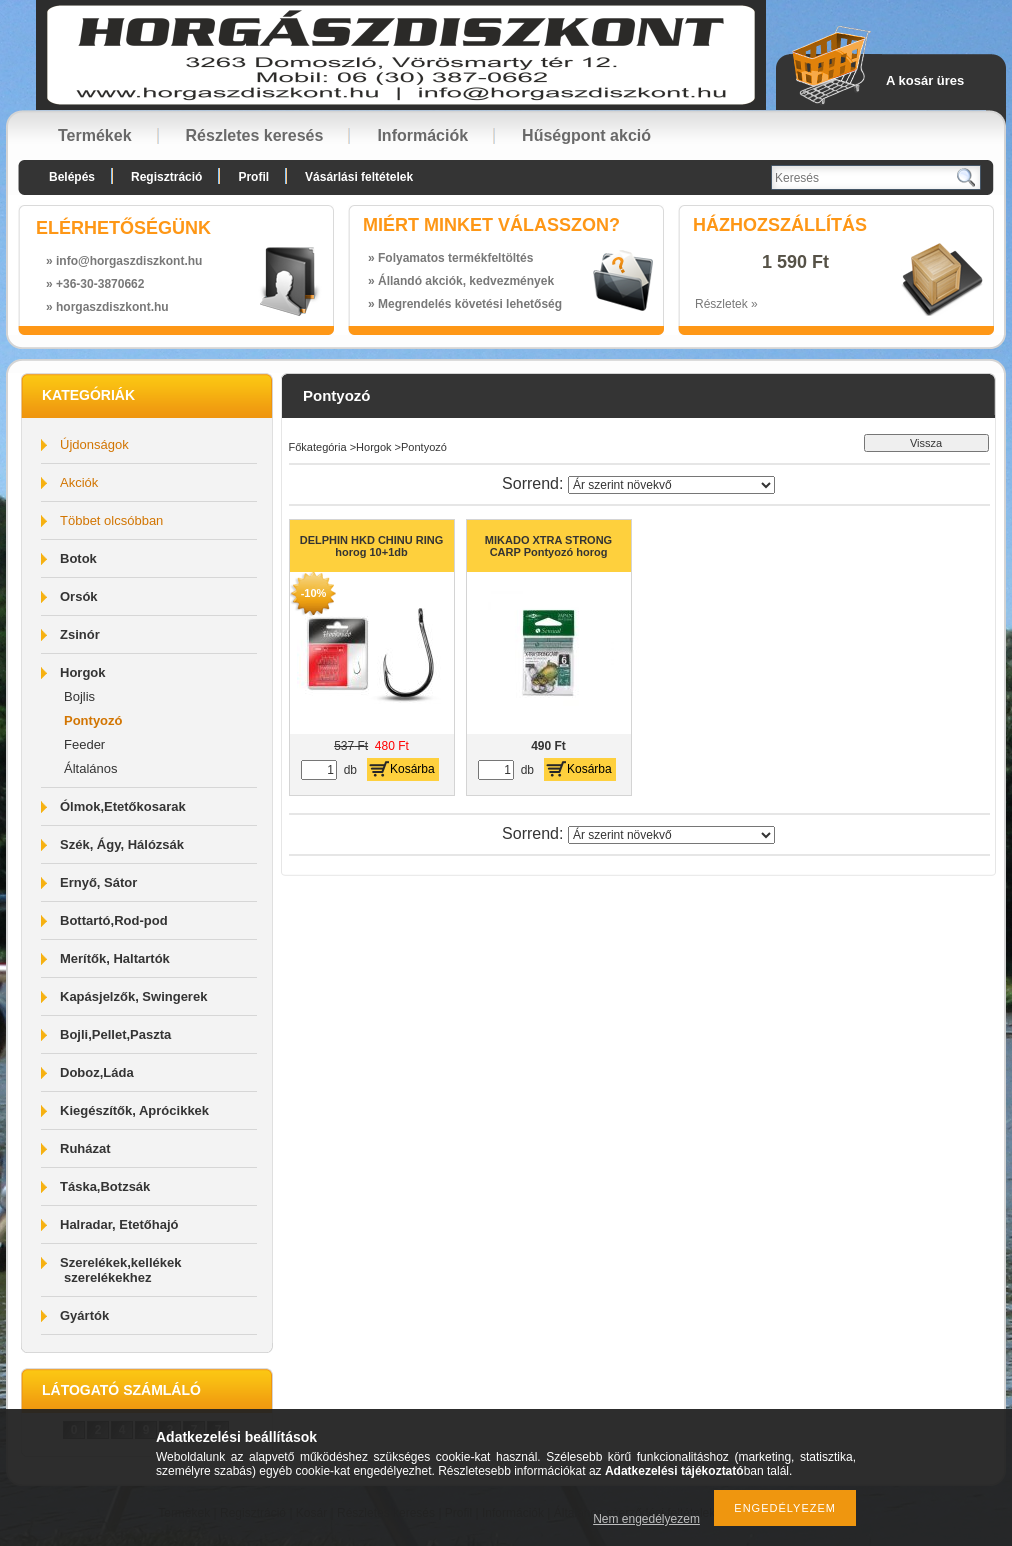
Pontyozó (93, 720)
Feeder (84, 744)
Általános (90, 768)
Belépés (72, 177)
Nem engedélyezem (646, 1519)
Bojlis (79, 696)
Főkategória (318, 447)
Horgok (373, 447)
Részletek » (726, 304)
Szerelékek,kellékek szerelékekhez (120, 1270)
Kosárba (412, 769)
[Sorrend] (671, 485)
